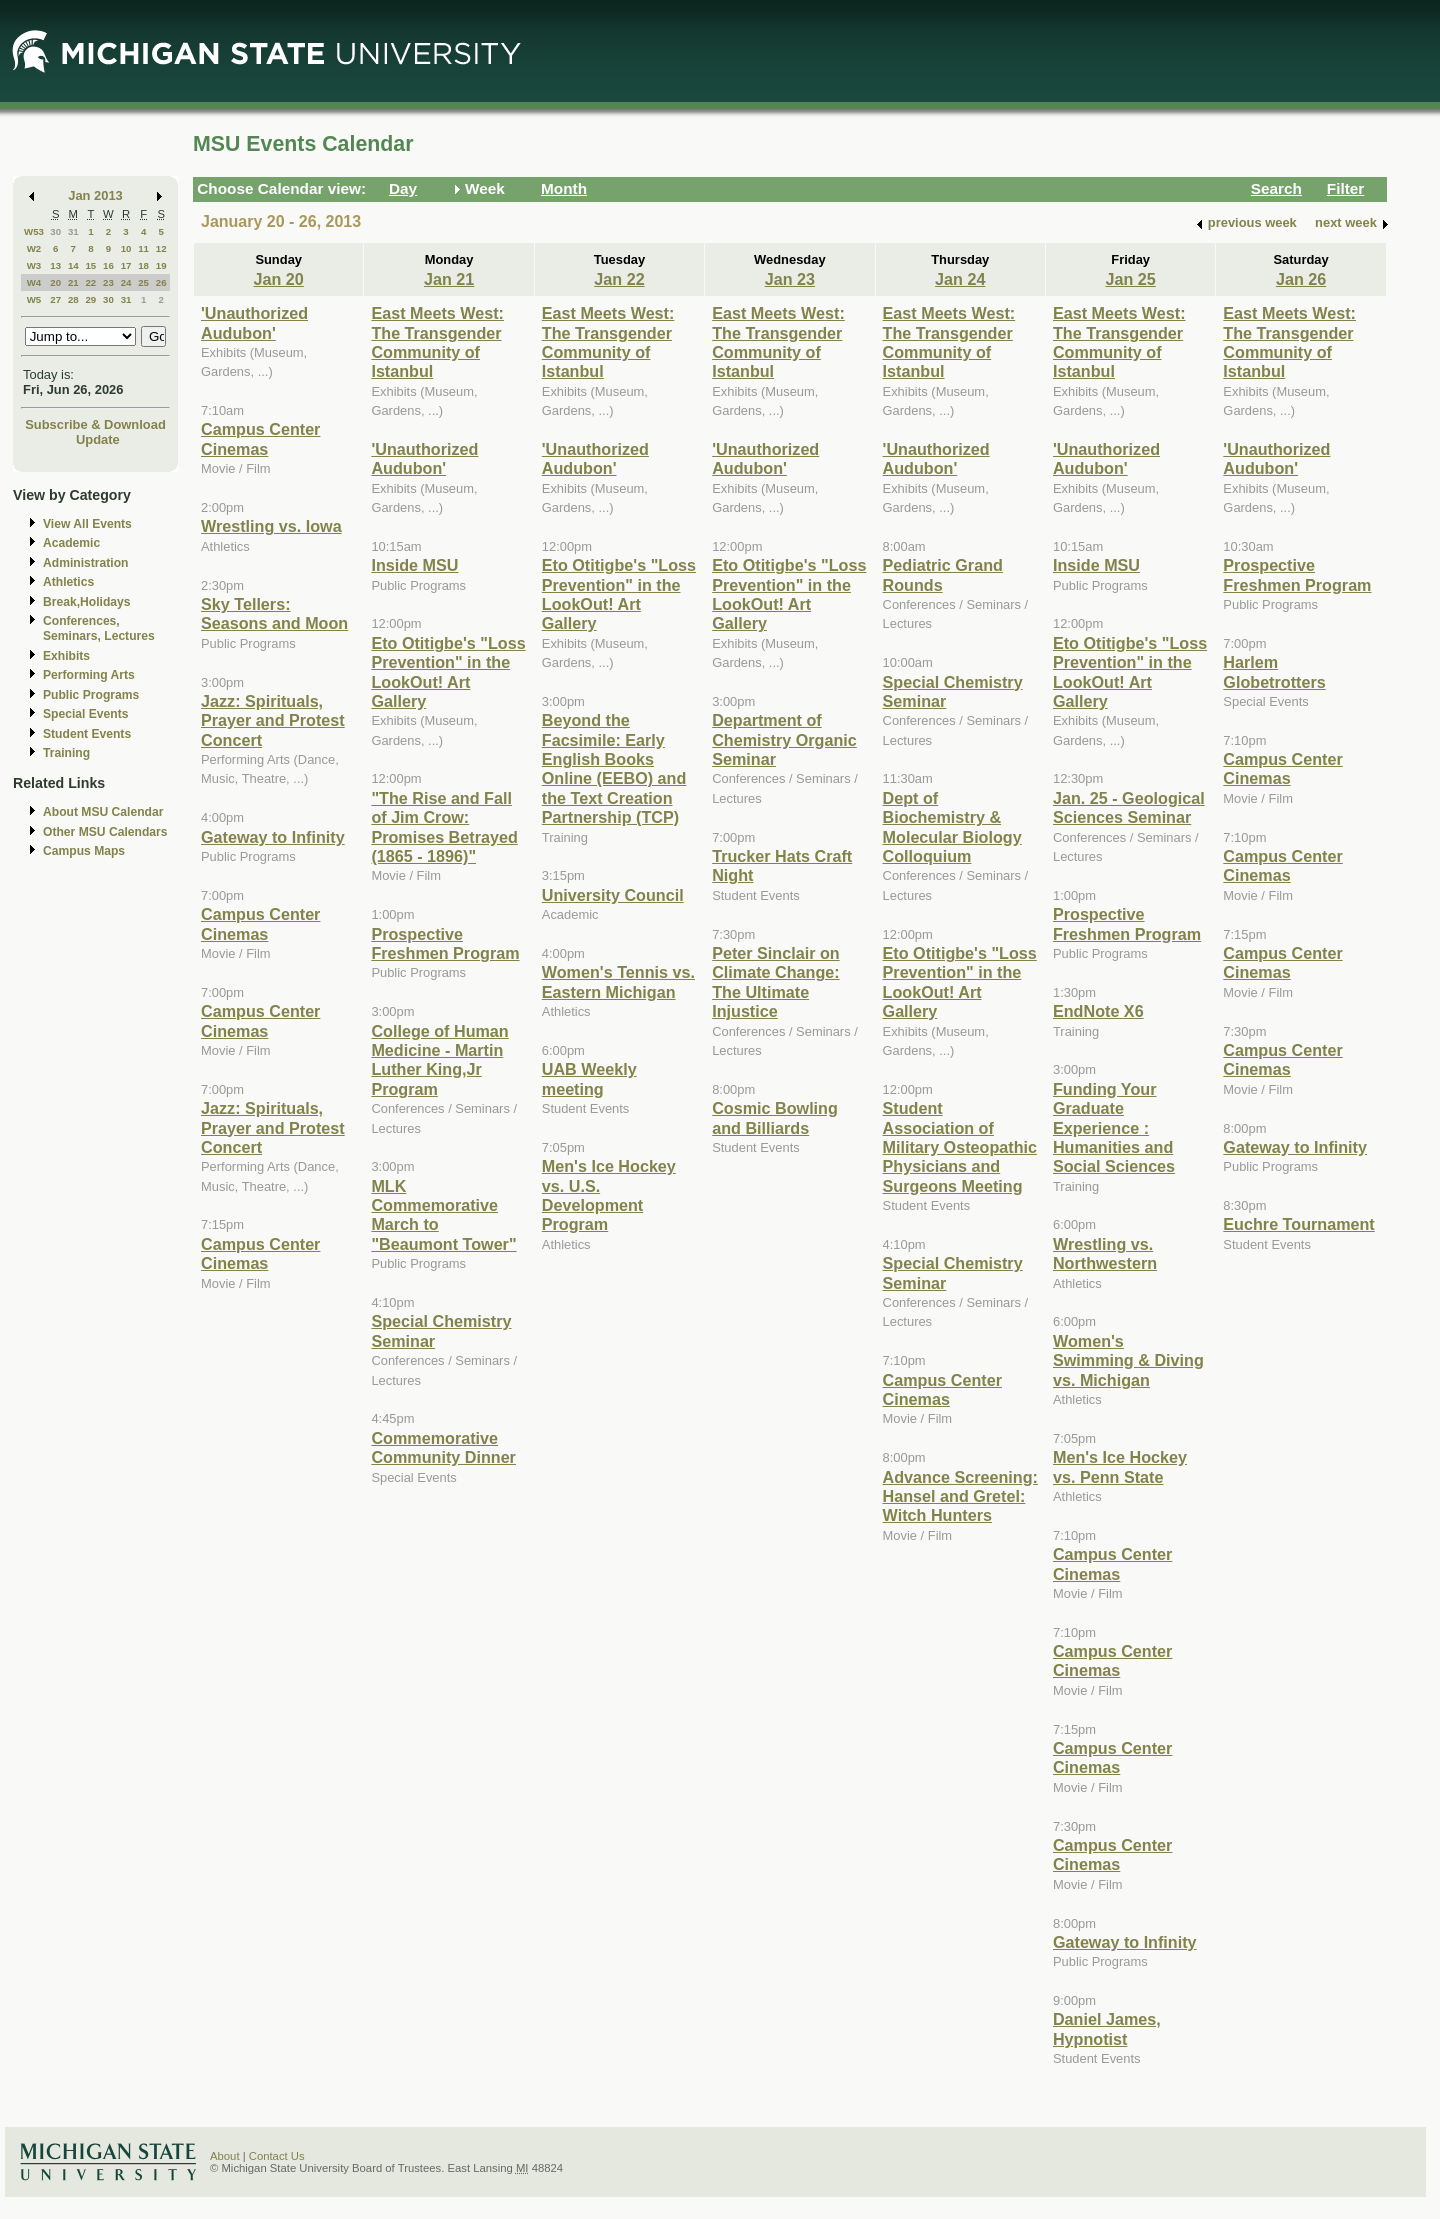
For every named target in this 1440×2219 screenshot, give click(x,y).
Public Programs (91, 695)
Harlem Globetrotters (1274, 671)
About (225, 2156)
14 (73, 265)
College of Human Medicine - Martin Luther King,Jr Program (439, 1060)
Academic (71, 543)
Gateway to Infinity (273, 837)
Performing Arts (89, 675)
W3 (34, 265)
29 (90, 299)
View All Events (87, 524)
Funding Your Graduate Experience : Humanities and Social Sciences (1114, 1128)
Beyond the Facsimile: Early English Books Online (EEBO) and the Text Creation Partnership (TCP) (614, 768)
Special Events (85, 714)
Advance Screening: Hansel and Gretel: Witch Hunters (960, 1496)
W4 (34, 282)
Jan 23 (790, 279)
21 (73, 282)
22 (90, 282)
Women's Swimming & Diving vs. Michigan (1128, 1360)
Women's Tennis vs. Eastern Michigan (618, 981)
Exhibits (66, 656)
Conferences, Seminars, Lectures (99, 628)
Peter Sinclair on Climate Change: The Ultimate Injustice (776, 982)
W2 (34, 248)
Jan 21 (449, 279)
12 (161, 248)
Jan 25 (1130, 279)
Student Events (87, 734)
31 (73, 231)
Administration (85, 563)
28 (73, 299)
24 (126, 282)
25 (143, 282)
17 (126, 265)
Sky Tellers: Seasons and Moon (274, 613)
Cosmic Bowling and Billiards (775, 1117)
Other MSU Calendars (105, 832)
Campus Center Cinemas (260, 438)
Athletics (68, 582)
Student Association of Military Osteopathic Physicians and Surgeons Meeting (960, 1147)
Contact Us (277, 2156)
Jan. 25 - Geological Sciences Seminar (1129, 807)
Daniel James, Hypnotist (1107, 2028)
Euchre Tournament (1298, 1224)
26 (161, 282)
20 (55, 282)
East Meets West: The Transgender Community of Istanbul (437, 342)
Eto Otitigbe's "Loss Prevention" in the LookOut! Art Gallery (448, 672)
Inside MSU (414, 565)
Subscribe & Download (95, 424)
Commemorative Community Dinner (443, 1447)
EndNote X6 (1098, 1011)
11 (143, 248)
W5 (34, 299)
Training (66, 753)
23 (108, 282)
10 (126, 248)
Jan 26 (1301, 279)
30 (55, 231)
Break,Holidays (87, 602)
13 (55, 265)
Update (98, 439)
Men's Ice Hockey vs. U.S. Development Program (609, 1195)
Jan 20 (279, 279)
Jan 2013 (95, 195)
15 (90, 265)
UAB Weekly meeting (589, 1078)
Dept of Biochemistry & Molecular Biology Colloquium (952, 827)
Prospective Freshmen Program (445, 943)
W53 (34, 231)
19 (161, 265)
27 (55, 299)
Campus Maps (84, 851)
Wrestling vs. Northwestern (1105, 1253)
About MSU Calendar (103, 812)
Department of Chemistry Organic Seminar (784, 739)
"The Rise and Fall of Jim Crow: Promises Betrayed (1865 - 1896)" (444, 827)
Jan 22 (619, 279)
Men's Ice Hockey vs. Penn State (1120, 1466)
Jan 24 (960, 279)
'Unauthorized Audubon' (254, 322)
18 (143, 265)
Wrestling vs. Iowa (271, 526)
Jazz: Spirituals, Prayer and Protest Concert (273, 720)
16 (108, 265)
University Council (613, 895)
